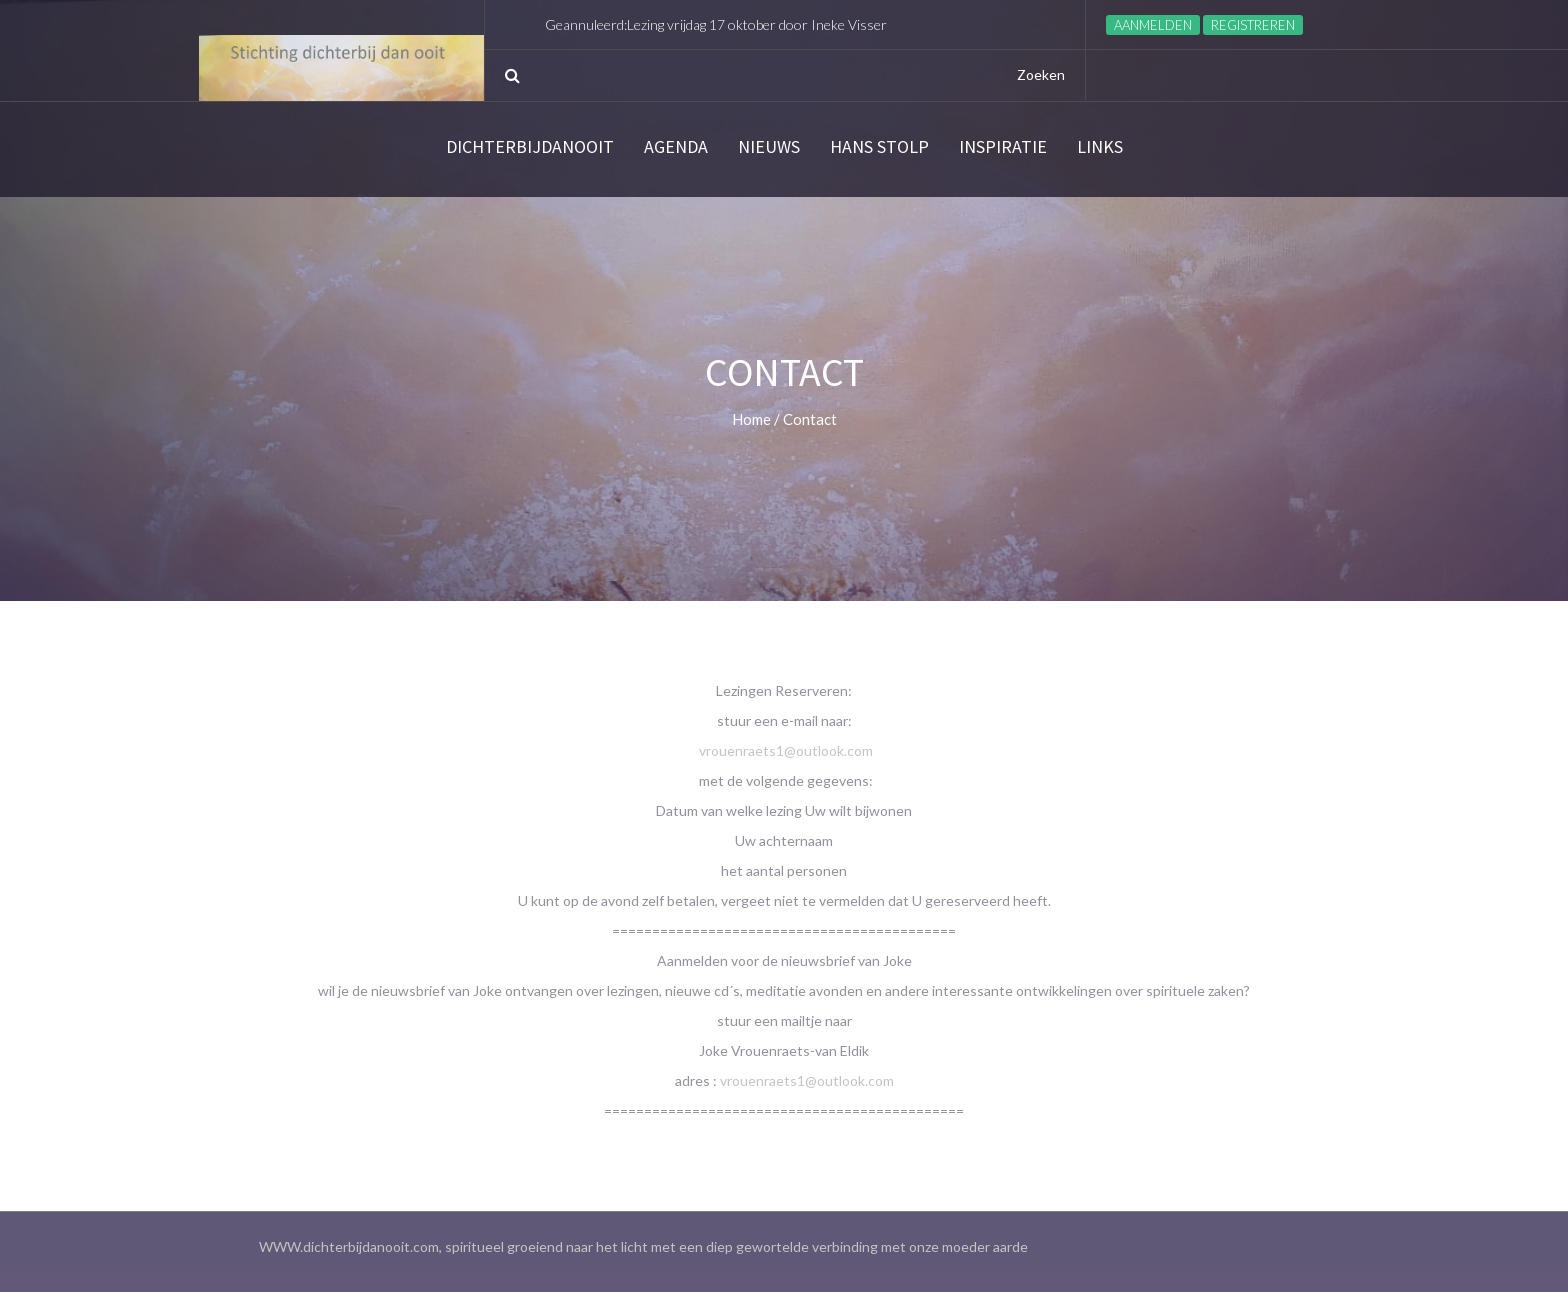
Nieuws (769, 147)
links (1100, 147)
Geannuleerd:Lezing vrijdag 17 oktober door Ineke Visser (716, 24)
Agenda (676, 147)
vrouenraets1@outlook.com (786, 750)
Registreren (1253, 25)
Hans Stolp (879, 147)
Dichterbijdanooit (530, 147)
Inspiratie (1003, 147)
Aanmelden (1153, 25)
